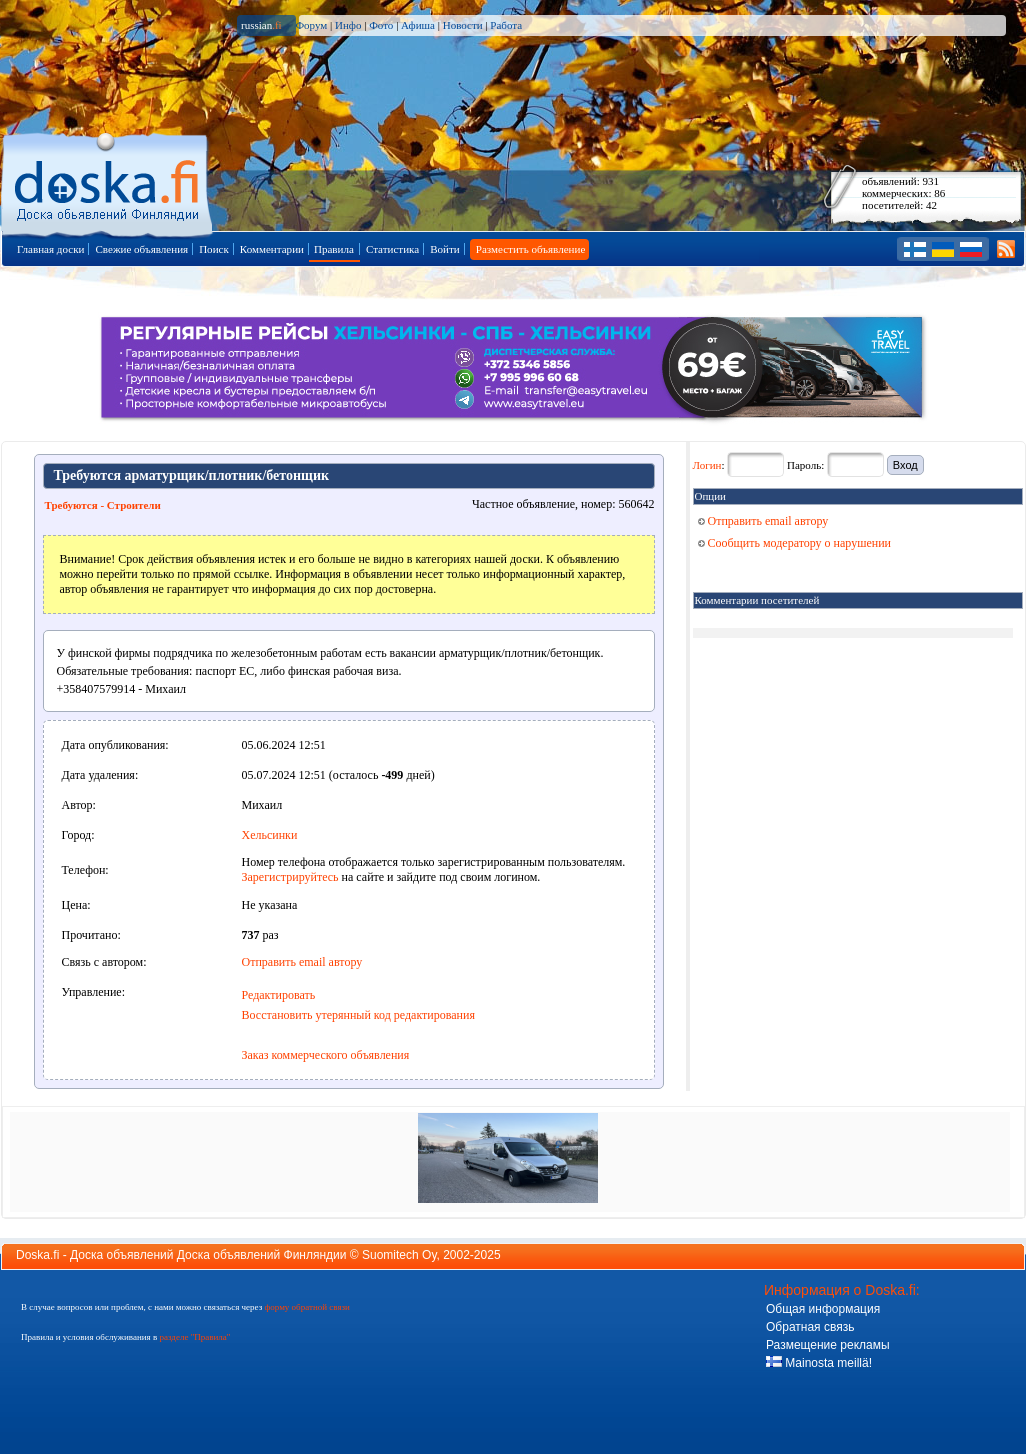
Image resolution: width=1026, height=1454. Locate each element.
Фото (381, 25)
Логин (707, 465)
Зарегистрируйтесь (290, 877)
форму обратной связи (306, 1307)
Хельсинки (270, 835)
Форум (311, 25)
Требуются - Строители (103, 505)
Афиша (418, 25)
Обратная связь (810, 1327)
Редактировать (279, 995)
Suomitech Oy (399, 1255)
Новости (463, 25)
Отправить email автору (302, 962)
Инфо (348, 25)
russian (261, 25)
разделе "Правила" (194, 1337)
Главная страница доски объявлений (108, 181)
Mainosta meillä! (819, 1363)
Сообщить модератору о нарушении (795, 543)
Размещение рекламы (828, 1345)
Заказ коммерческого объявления (326, 1055)
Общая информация (823, 1309)
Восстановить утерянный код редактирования (358, 1015)
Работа (506, 25)
